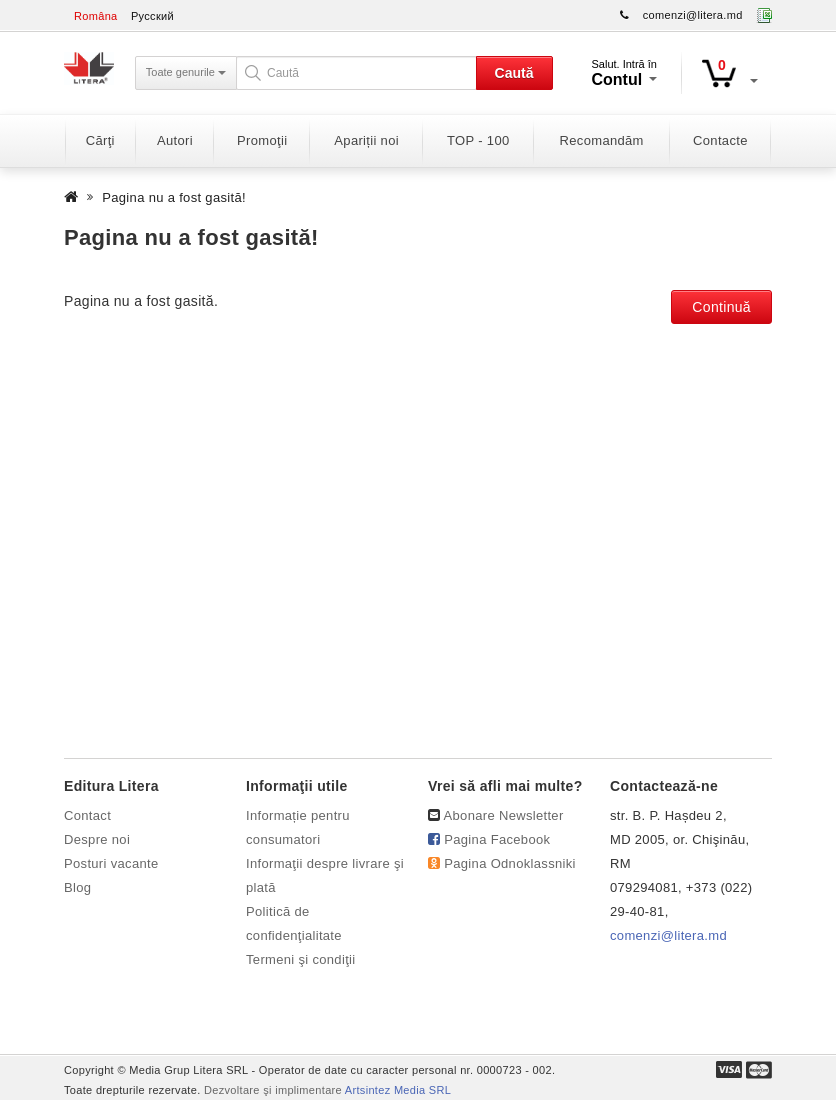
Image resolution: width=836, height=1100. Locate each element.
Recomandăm (602, 140)
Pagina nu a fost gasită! (174, 197)
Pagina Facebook (497, 839)
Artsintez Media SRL (398, 1090)
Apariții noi (366, 140)
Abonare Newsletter (504, 815)
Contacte (720, 140)
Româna (96, 16)
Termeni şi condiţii (301, 959)
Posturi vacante (111, 863)
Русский (152, 16)
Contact (87, 815)
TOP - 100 (478, 140)
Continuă (721, 307)
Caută (514, 73)
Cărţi (100, 140)
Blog (77, 887)
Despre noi (97, 839)
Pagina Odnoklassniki (510, 863)
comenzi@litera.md (693, 15)
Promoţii (262, 140)
